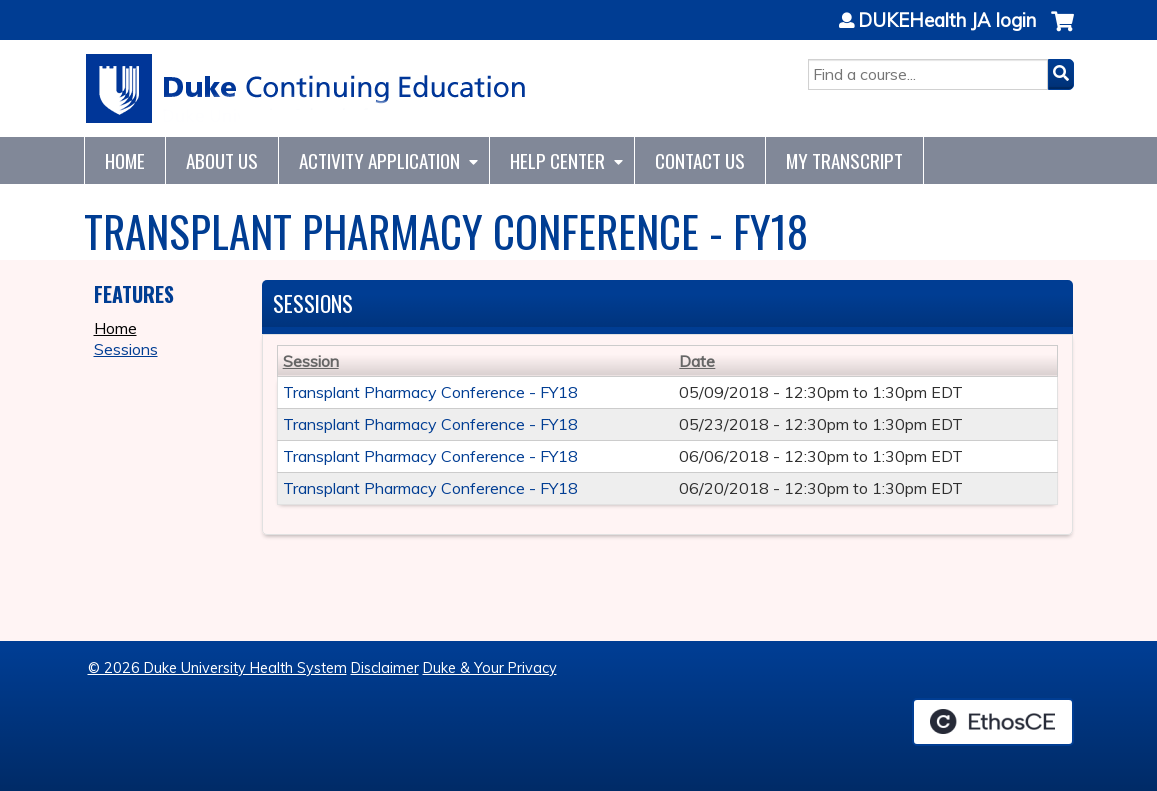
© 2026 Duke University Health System (217, 668)
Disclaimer (385, 668)
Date (697, 361)
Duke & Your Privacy (490, 668)
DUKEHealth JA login (947, 21)
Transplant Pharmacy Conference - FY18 (430, 392)
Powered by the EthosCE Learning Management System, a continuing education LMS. (993, 722)
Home (125, 160)
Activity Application (379, 160)
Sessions (126, 349)
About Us (222, 160)
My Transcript (844, 160)
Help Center (557, 160)
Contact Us (700, 160)
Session (311, 361)
